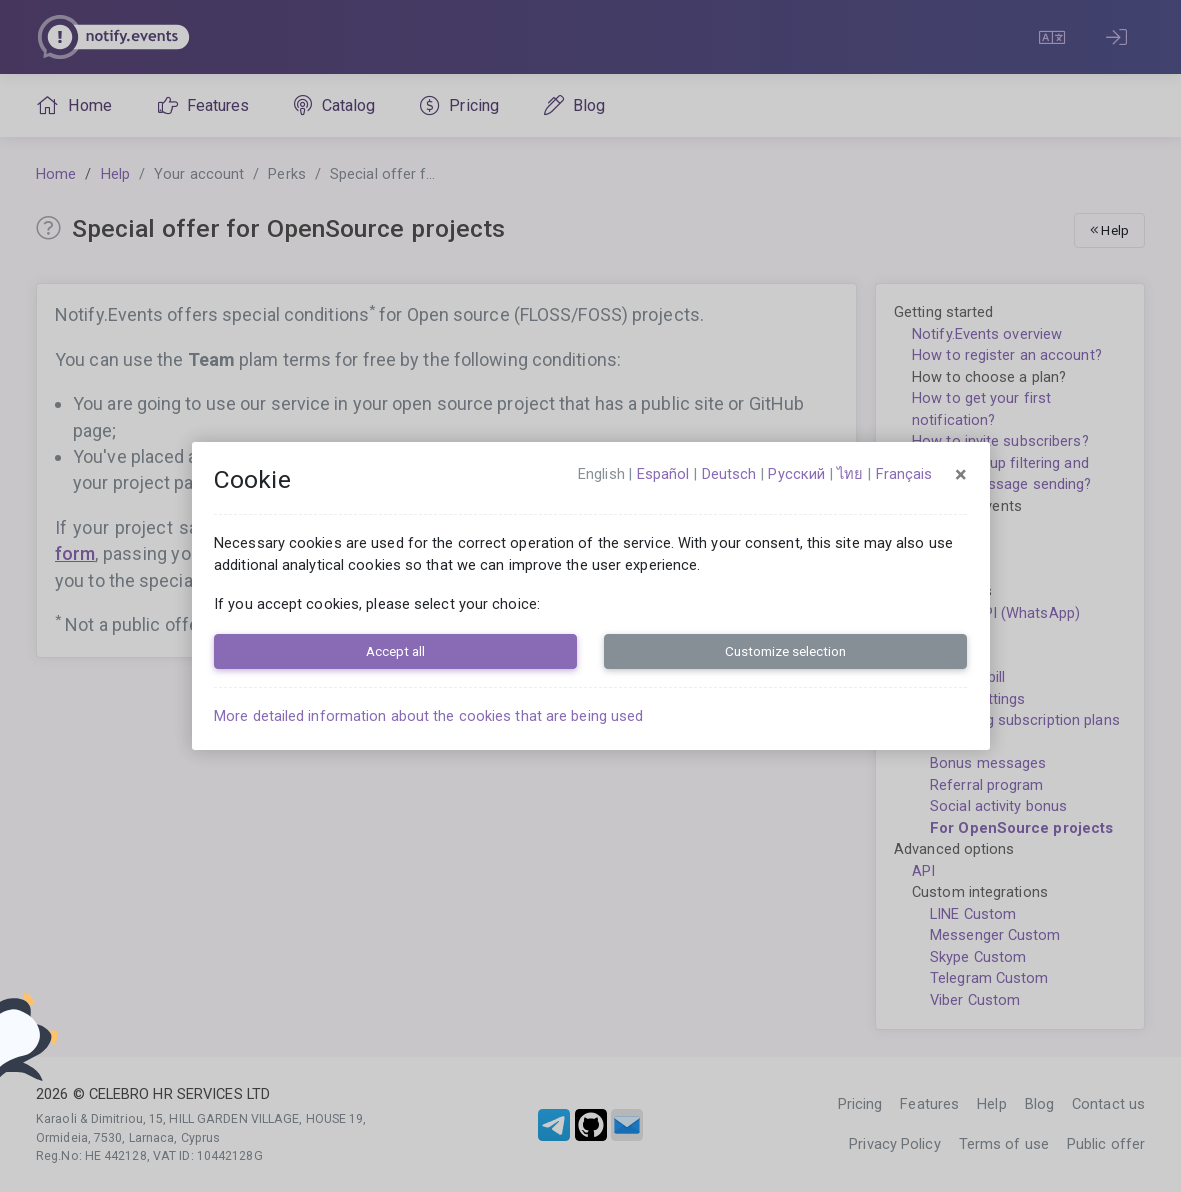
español (663, 474)
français (904, 474)
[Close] (961, 475)
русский (796, 474)
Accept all (395, 651)
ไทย (850, 474)
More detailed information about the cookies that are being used (428, 716)
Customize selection (785, 651)
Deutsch (729, 474)
